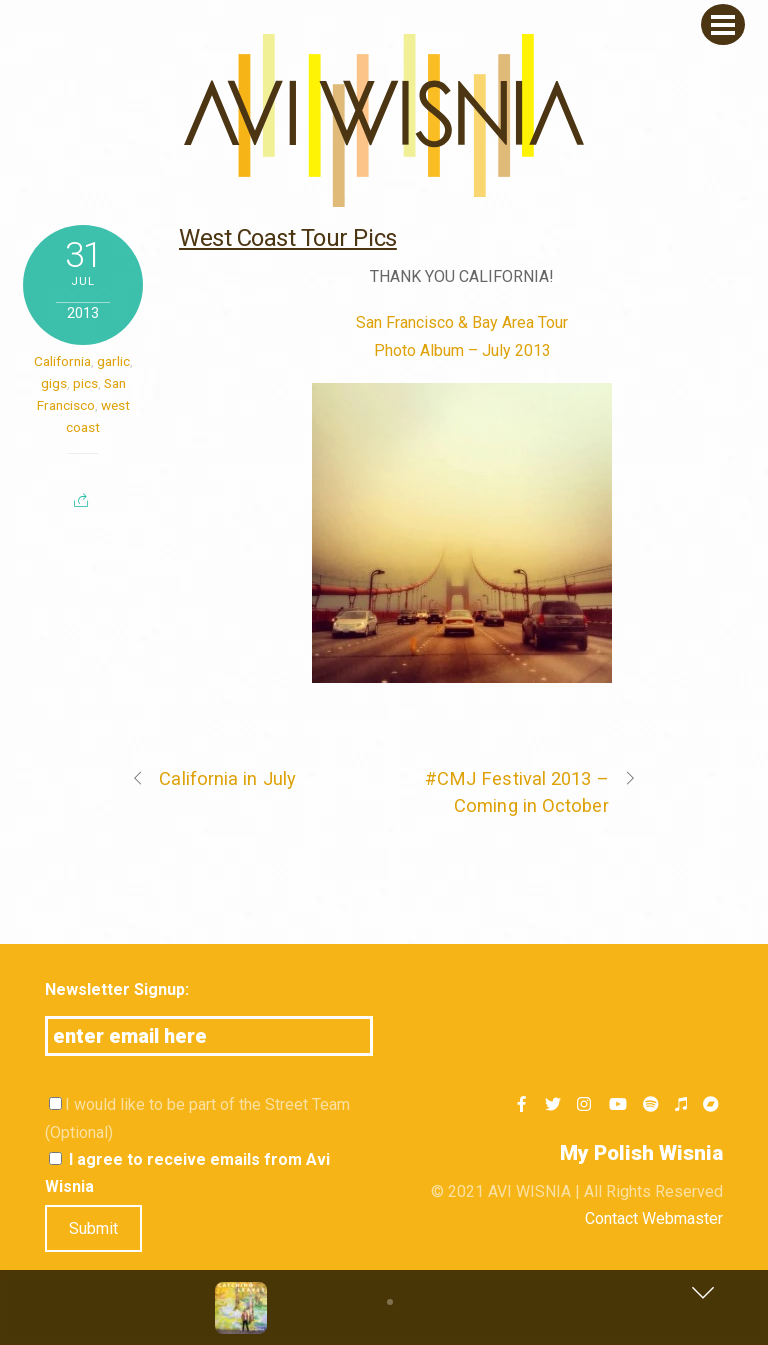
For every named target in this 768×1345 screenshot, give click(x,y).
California (62, 361)
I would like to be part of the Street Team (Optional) (197, 1118)
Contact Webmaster (654, 1218)
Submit (93, 1228)
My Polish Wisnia (641, 1153)
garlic (113, 361)
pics (85, 383)
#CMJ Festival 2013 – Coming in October (531, 790)
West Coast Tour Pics (287, 238)
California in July (213, 778)
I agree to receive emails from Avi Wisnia (187, 1173)
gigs (54, 383)
